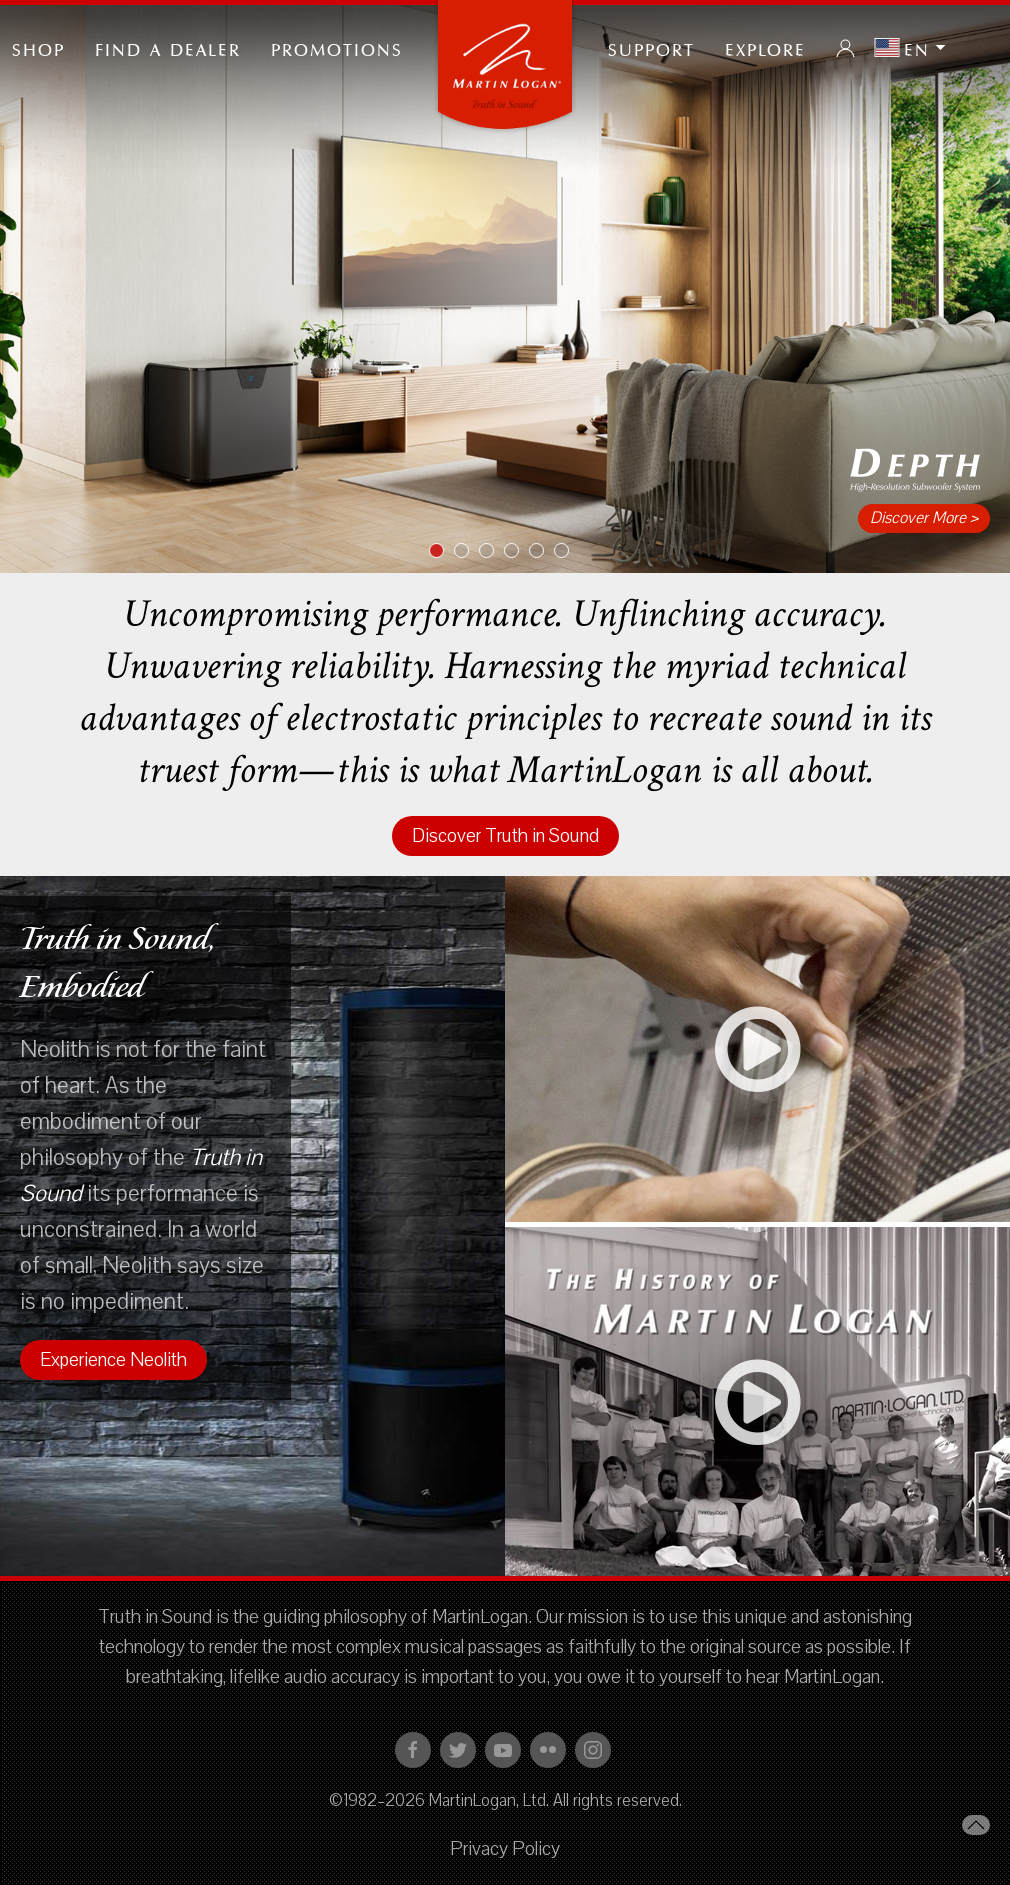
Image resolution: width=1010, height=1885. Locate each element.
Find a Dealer (168, 48)
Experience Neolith (113, 1360)
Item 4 (518, 552)
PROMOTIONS (337, 48)
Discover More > (924, 518)
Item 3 (493, 552)
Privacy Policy (505, 1849)
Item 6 (568, 552)
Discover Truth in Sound (505, 836)
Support (651, 48)
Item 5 (543, 552)
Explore (765, 48)
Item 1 (443, 552)
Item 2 (468, 552)
